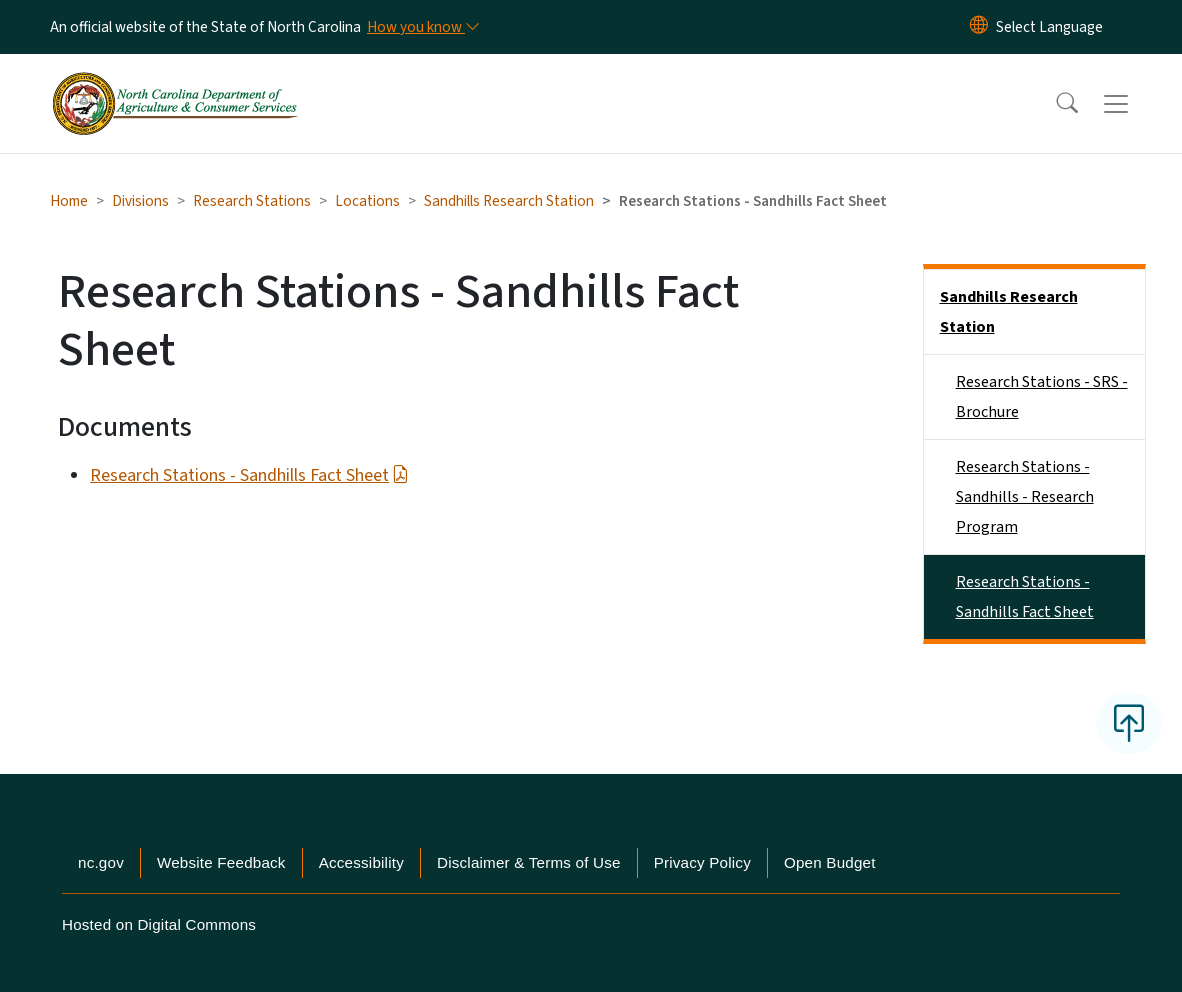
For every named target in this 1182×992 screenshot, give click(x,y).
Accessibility (361, 862)
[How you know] (422, 27)
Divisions (140, 201)
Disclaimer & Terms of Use (529, 862)
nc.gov (101, 862)
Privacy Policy (702, 862)
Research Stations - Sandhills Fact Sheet (249, 475)
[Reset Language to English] (979, 27)
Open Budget (830, 862)
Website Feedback (221, 862)
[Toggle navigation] (1135, 104)
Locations (367, 201)
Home (69, 201)
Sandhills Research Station (509, 201)
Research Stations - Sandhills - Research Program (1025, 497)
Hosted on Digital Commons (159, 924)
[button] (1054, 104)
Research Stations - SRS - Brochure (1042, 397)
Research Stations (252, 201)
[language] (1049, 27)
